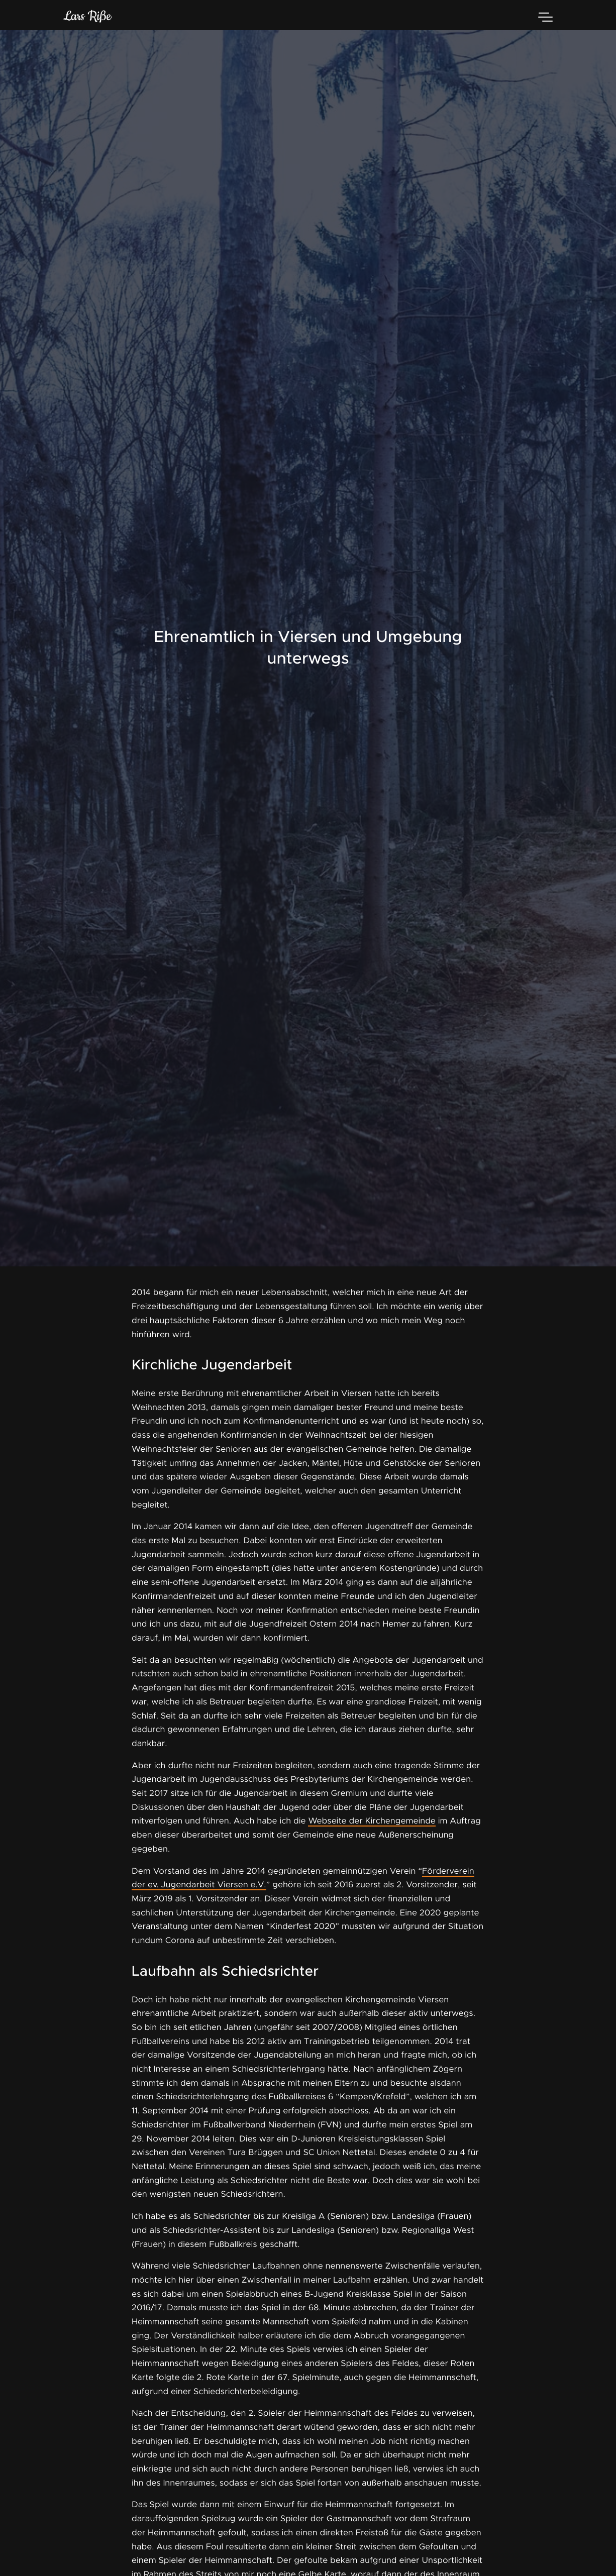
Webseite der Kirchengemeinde (371, 1821)
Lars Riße (87, 17)
